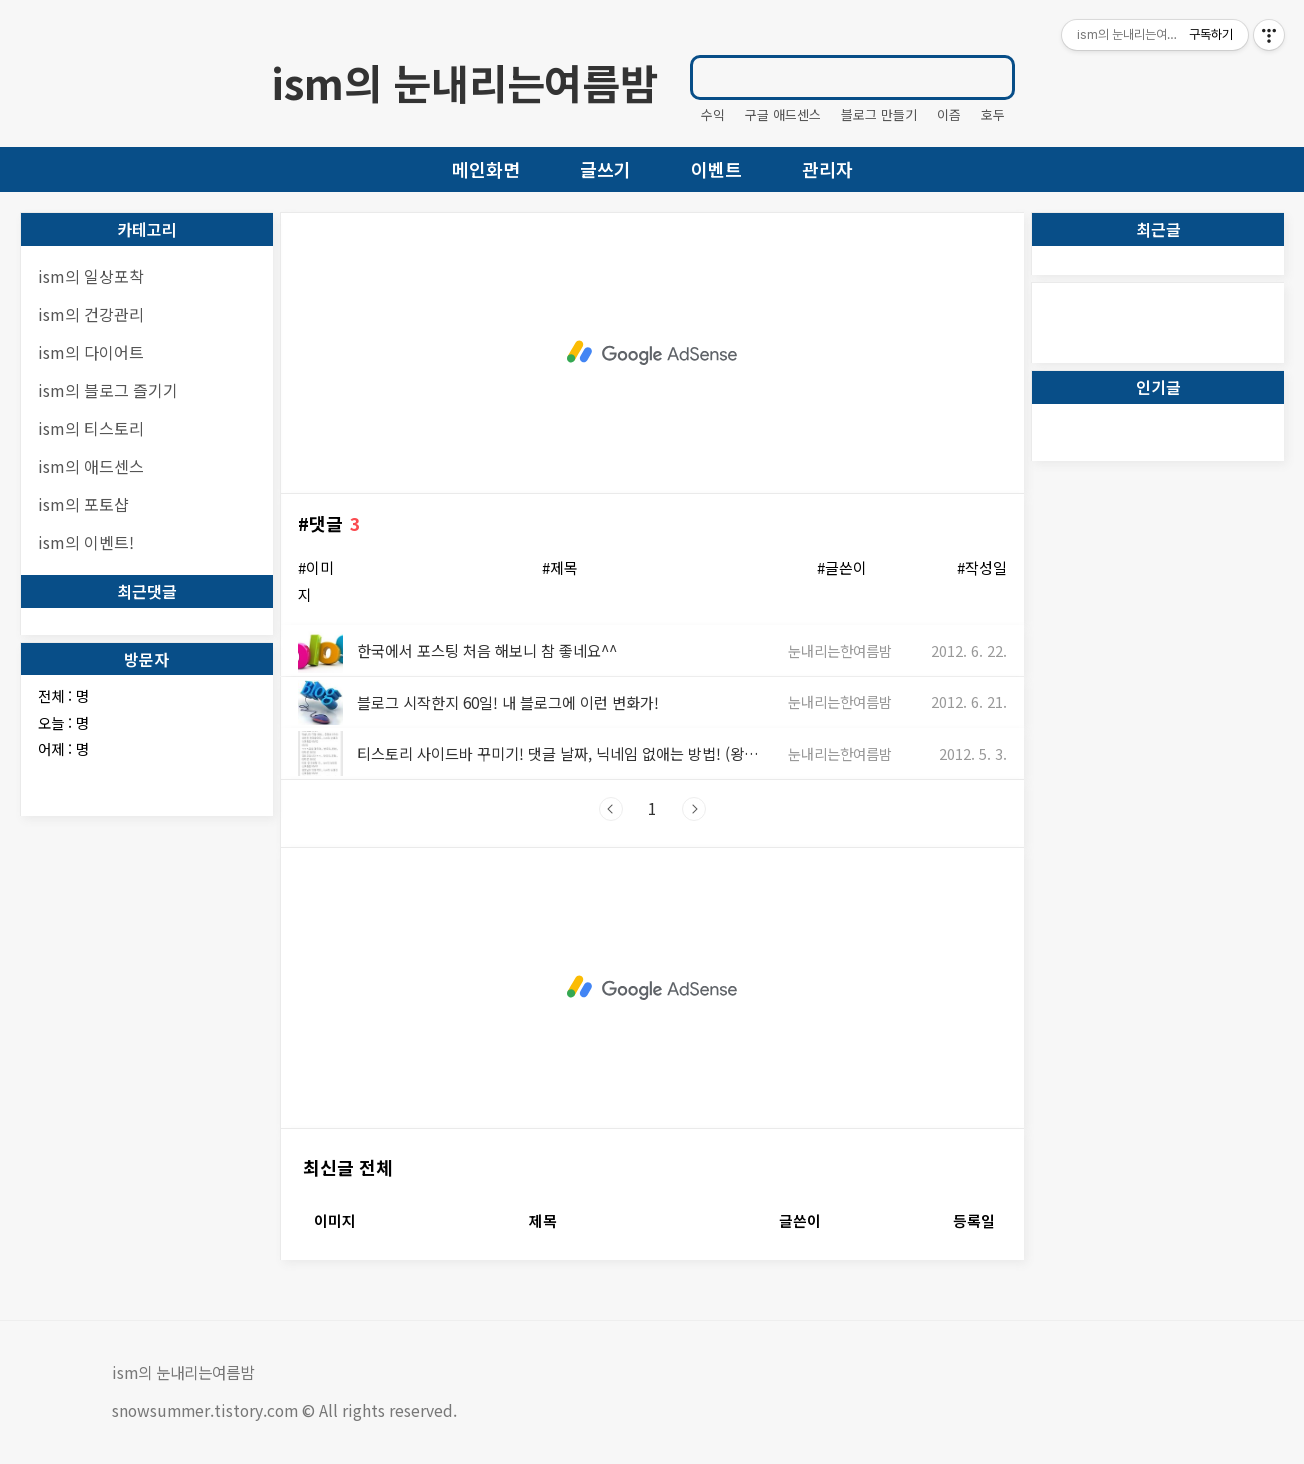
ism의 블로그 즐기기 (108, 390)
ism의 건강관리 (91, 314)
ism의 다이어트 (91, 352)
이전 (611, 809)
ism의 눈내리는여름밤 (464, 82)
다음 (694, 809)
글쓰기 (605, 169)
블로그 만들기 (879, 114)
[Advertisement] (652, 353)
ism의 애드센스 (91, 466)
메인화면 (486, 169)
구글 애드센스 (783, 114)
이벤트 (716, 169)
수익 (713, 114)
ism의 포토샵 (83, 504)
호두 (993, 114)
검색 (991, 77)
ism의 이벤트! (86, 542)
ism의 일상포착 (91, 276)
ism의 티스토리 (91, 428)
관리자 (827, 169)
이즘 (949, 114)
